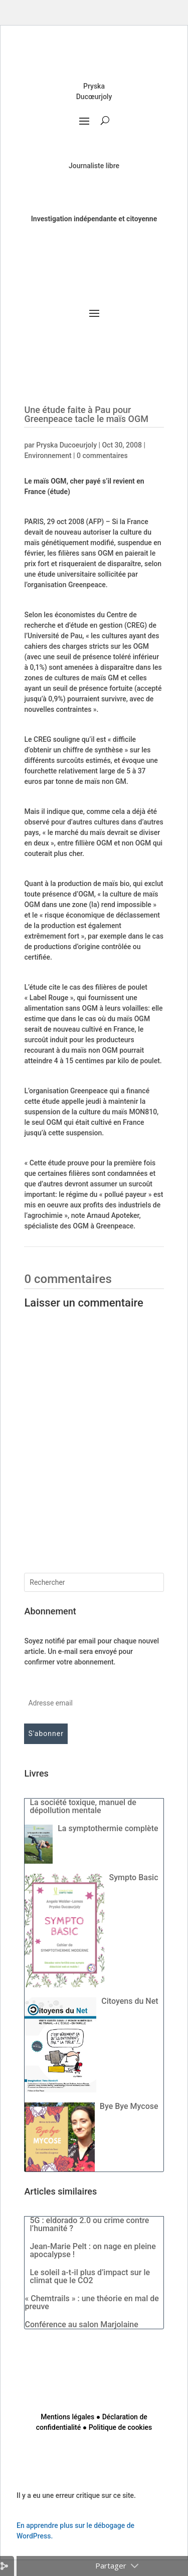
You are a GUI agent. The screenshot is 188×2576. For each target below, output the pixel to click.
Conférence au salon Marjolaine (81, 2324)
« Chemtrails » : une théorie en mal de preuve (91, 2302)
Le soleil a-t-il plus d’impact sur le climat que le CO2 (90, 2276)
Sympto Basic (133, 1877)
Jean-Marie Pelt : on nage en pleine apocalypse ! (92, 2250)
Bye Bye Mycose (129, 2106)
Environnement (47, 456)
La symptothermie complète (108, 1828)
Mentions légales (67, 2417)
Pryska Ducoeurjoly (66, 445)
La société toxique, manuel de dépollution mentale (83, 1806)
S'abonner (46, 1734)
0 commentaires (102, 456)
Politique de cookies (120, 2427)
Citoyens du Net (129, 2001)
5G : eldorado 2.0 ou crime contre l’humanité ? (89, 2224)
